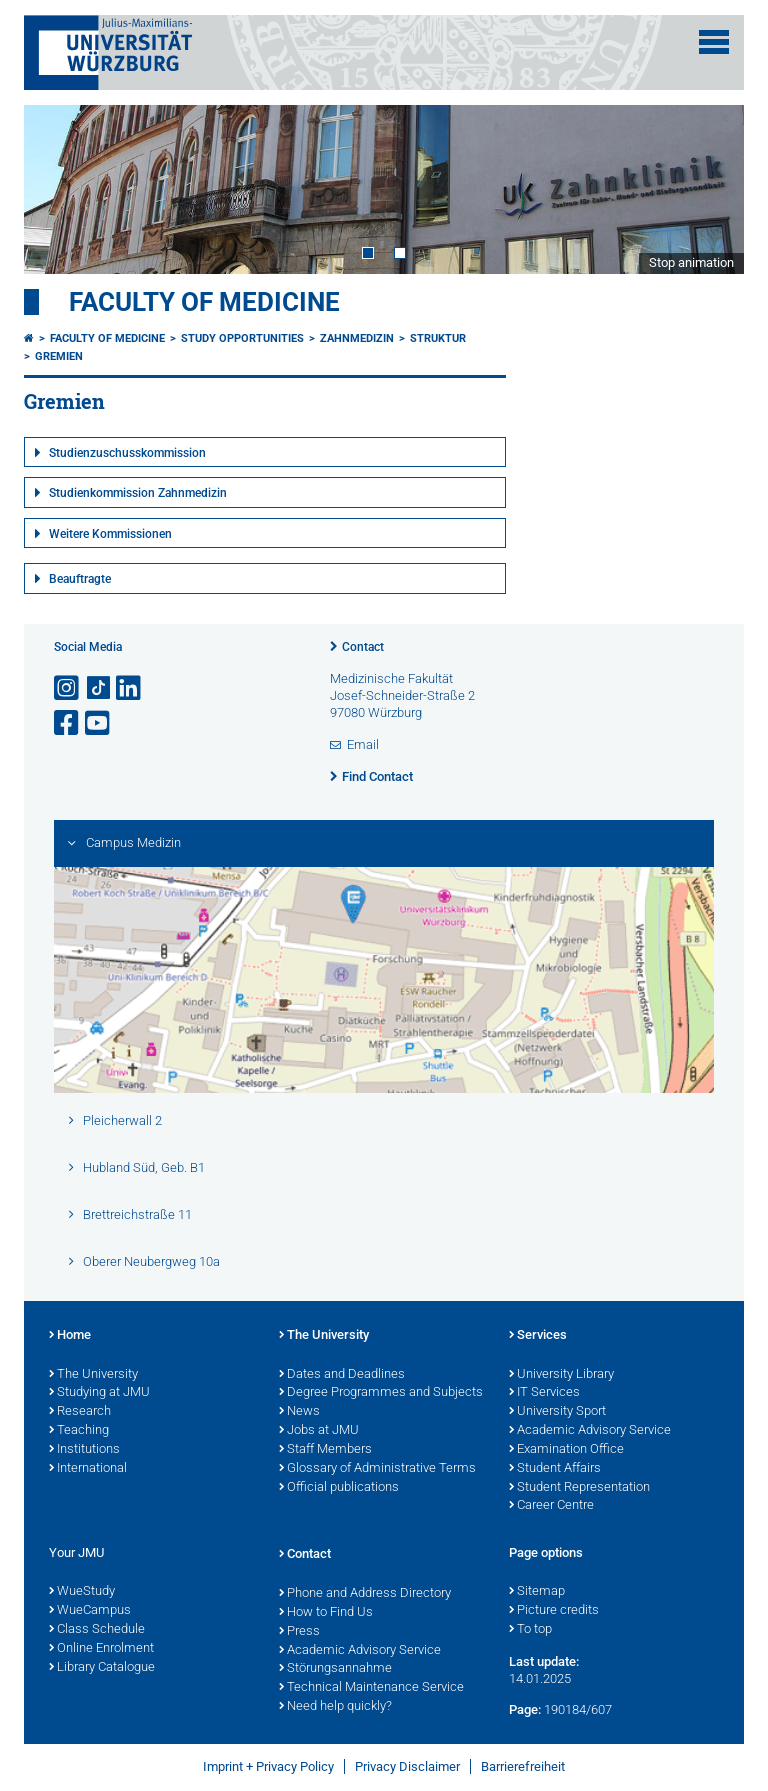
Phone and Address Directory (365, 1594)
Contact (363, 647)
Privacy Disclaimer (407, 1766)
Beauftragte (80, 579)
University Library (561, 1375)
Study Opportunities (242, 338)
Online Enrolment (101, 1649)
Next (709, 189)
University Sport (557, 1412)
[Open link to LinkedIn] (130, 688)
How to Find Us (326, 1613)
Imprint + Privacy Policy (268, 1766)
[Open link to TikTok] (99, 688)
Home (70, 1336)
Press (299, 1632)
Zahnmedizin (357, 338)
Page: (525, 1709)
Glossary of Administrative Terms (377, 1469)
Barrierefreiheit (523, 1766)
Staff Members (325, 1450)
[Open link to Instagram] (68, 688)
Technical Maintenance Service (371, 1688)
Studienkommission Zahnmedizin (138, 493)
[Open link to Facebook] (68, 723)
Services (538, 1336)
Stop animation (691, 262)
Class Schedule (97, 1630)
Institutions (84, 1450)
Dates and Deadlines (342, 1375)
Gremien (59, 356)
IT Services (544, 1393)
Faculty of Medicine (204, 302)
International (88, 1469)
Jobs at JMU (319, 1431)
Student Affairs (555, 1469)
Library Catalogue (102, 1668)
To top (530, 1630)
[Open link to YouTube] (99, 723)
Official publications (339, 1488)
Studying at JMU (99, 1393)
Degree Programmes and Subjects (381, 1393)
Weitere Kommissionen (110, 534)
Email (363, 744)
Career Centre (551, 1506)
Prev (59, 189)
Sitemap (537, 1592)
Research (80, 1412)
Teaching (79, 1431)
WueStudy (82, 1592)
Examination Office (566, 1450)
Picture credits (554, 1611)
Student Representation (579, 1488)
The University (93, 1375)
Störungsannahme (335, 1669)
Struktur (438, 338)
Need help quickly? (335, 1707)
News (299, 1412)
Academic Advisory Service (590, 1431)
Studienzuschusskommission (127, 453)
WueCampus (90, 1611)
